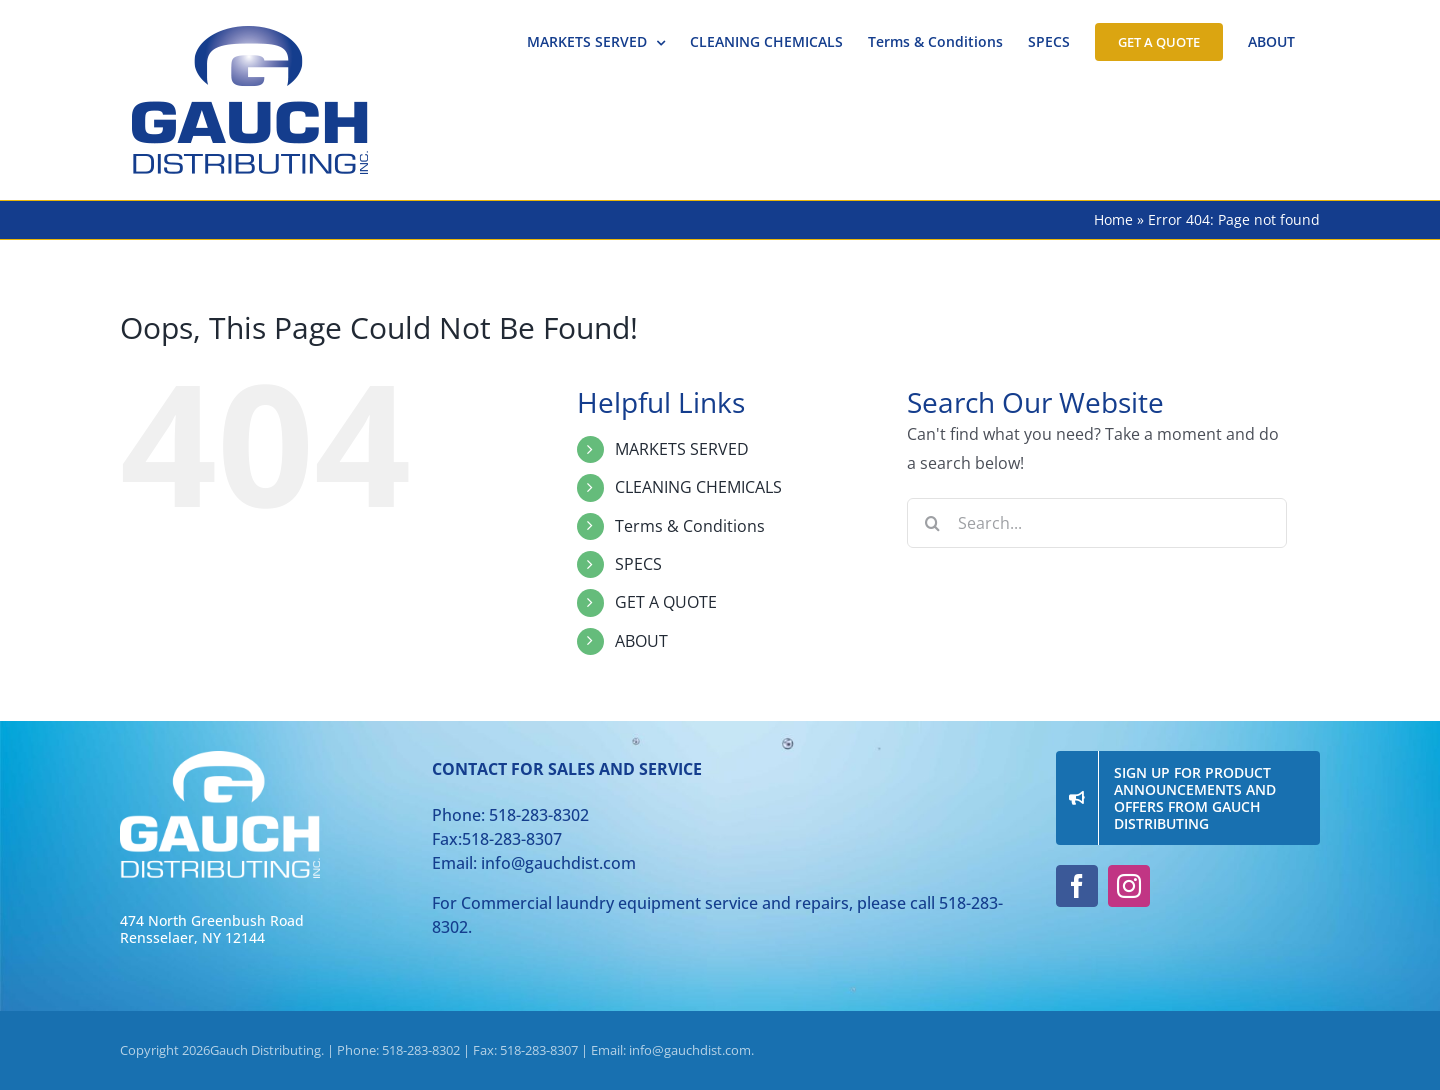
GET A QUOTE (666, 602)
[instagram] (1129, 886)
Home (1113, 219)
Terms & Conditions (690, 526)
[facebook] (1077, 886)
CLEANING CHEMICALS (698, 487)
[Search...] (1097, 523)
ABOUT (641, 641)
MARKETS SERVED (682, 449)
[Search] (932, 523)
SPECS (638, 564)
